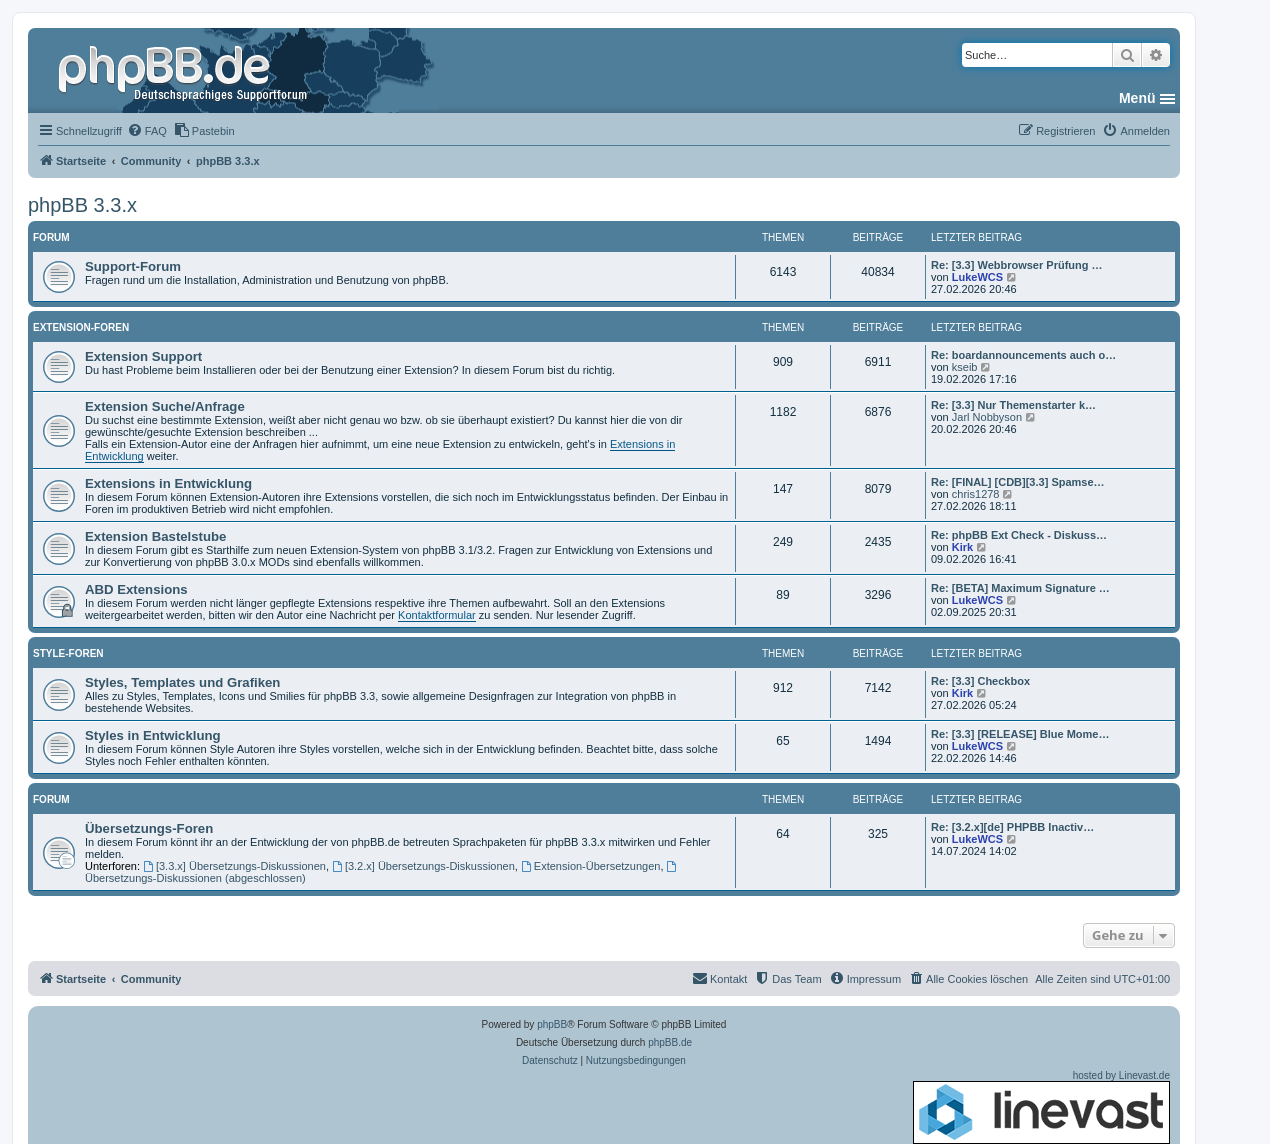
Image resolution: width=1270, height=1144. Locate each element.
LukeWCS (977, 277)
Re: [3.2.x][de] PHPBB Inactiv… (1012, 827)
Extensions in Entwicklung (168, 483)
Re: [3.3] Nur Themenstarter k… (1013, 405)
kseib (965, 367)
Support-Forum (133, 266)
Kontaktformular (437, 615)
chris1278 (976, 494)
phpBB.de (670, 1042)
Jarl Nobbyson (987, 417)
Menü (1137, 98)
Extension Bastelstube (155, 536)
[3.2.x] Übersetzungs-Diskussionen (423, 866)
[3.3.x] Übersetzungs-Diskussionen (234, 866)
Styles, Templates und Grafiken (182, 682)
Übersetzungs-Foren (149, 828)
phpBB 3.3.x (82, 205)
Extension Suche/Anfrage (165, 406)
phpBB (552, 1024)
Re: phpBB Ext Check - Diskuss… (1019, 535)
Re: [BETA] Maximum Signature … (1020, 588)
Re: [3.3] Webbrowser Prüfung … (1017, 265)
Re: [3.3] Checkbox (980, 681)
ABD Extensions (136, 589)
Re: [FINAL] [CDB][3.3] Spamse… (1018, 482)
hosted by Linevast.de (1041, 1107)
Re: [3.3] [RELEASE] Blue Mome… (1020, 734)
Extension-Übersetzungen (590, 866)
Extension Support (143, 356)
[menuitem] (147, 131)
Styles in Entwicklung (153, 735)
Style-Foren (68, 653)
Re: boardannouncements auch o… (1023, 355)
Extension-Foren (81, 327)
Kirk (962, 547)
